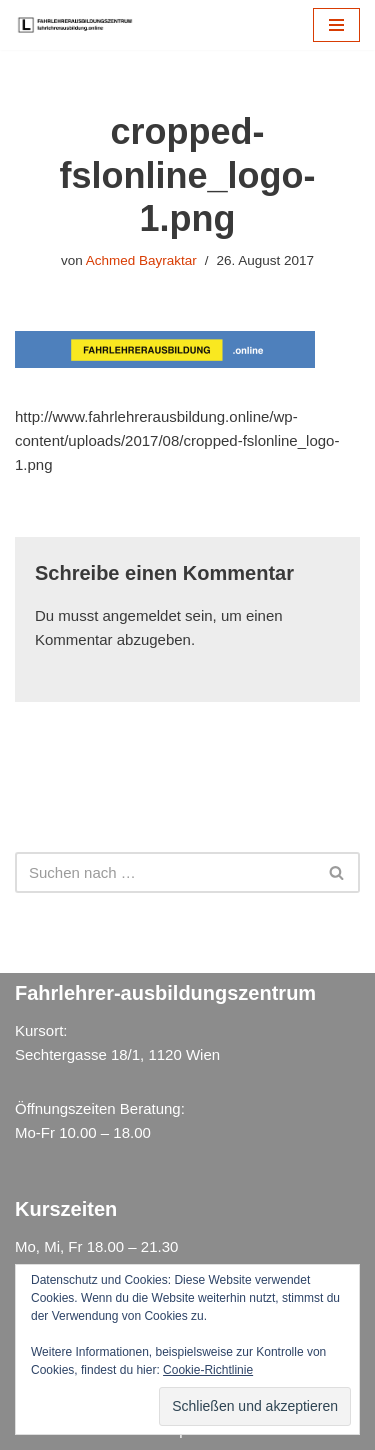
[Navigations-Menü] (336, 25)
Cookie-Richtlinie (208, 1370)
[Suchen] (165, 872)
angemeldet (142, 615)
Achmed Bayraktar (141, 260)
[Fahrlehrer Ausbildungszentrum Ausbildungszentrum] (80, 25)
